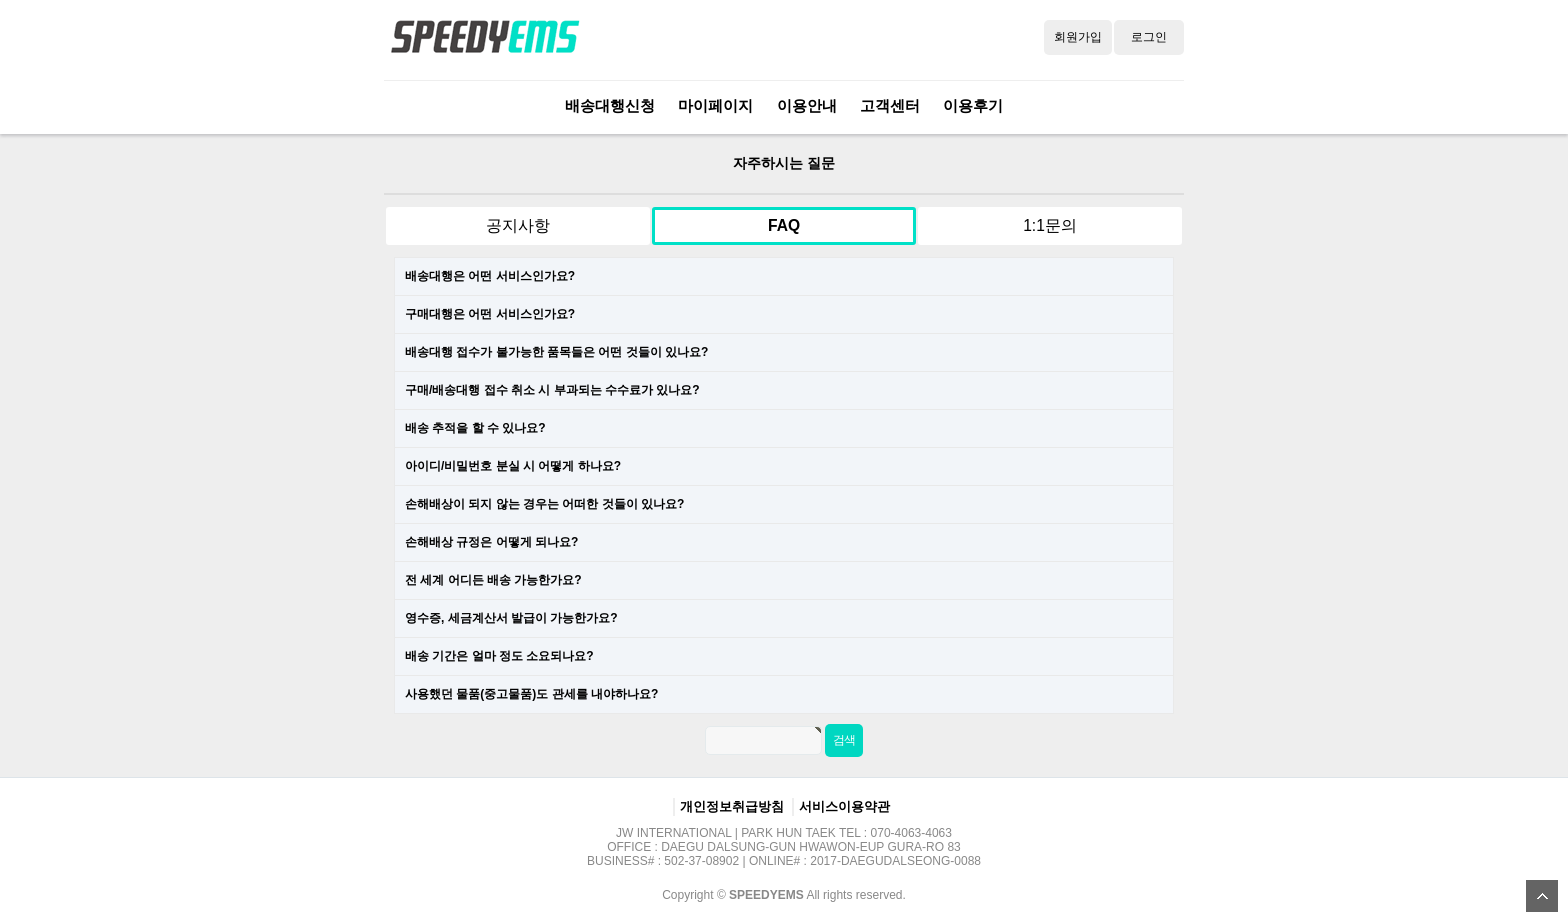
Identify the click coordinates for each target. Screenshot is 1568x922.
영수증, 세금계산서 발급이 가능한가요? (511, 618)
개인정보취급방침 (732, 806)
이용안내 (807, 105)
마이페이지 (715, 105)
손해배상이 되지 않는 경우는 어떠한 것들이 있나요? (544, 504)
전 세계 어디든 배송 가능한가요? (493, 580)
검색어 (364, 134)
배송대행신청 (610, 105)
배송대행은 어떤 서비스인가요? (490, 276)
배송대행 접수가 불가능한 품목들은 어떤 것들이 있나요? (556, 352)
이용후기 (973, 105)
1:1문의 (1050, 225)
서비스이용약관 (844, 806)
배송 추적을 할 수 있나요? (475, 428)
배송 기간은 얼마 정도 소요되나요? (499, 656)
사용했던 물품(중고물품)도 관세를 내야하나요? (531, 694)
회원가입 (1078, 37)
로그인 (1149, 37)
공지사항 (518, 225)
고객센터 (890, 105)
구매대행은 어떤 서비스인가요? (490, 314)
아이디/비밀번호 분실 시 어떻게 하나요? (513, 466)
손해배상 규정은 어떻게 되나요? (491, 542)
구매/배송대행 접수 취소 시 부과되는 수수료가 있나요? (552, 390)
